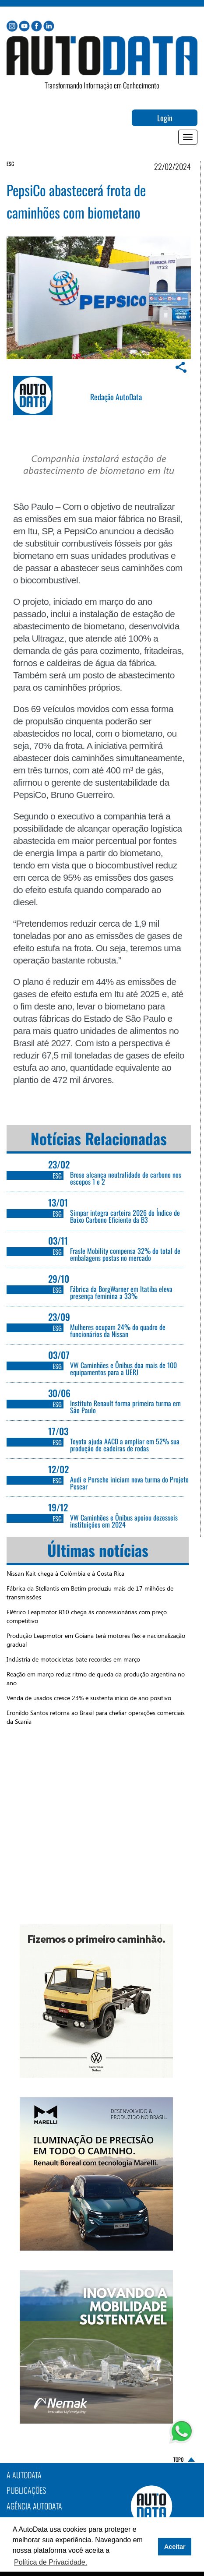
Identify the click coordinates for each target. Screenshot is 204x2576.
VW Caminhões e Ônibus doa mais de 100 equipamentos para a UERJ (123, 1368)
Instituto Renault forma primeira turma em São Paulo (125, 1406)
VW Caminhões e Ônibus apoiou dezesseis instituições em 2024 (124, 1521)
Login (164, 118)
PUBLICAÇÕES (26, 2490)
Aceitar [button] (175, 2546)
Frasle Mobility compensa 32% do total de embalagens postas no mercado (125, 1254)
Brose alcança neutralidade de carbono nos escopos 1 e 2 (125, 1178)
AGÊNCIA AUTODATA (34, 2506)
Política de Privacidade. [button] (50, 2562)
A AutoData (24, 2475)
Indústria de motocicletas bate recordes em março (73, 1659)
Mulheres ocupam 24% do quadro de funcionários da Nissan (117, 1330)
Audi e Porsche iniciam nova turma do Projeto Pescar (129, 1483)
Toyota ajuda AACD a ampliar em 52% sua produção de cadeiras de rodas (124, 1445)
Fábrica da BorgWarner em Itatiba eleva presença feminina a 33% (121, 1292)
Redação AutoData (116, 396)
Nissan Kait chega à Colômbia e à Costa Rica (65, 1573)
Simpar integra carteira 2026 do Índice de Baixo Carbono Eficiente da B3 (125, 1216)
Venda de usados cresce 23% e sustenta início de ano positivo (89, 1698)
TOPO (178, 2459)
